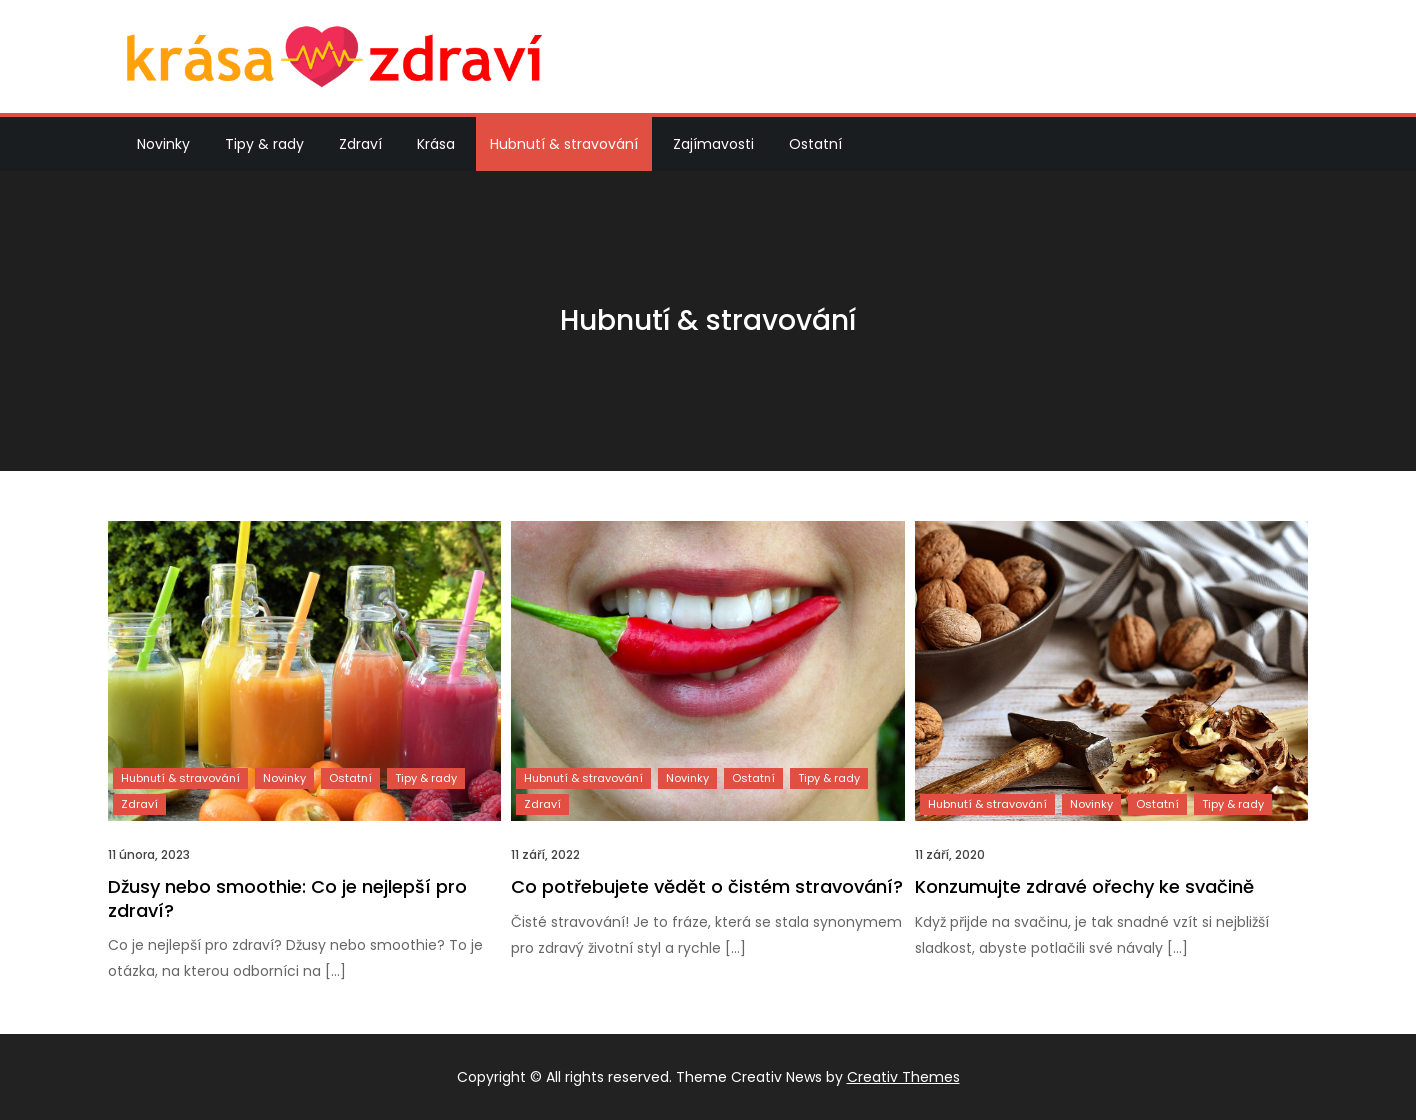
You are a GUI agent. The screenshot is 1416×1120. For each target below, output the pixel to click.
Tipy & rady (264, 144)
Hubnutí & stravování (564, 144)
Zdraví (360, 144)
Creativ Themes (903, 1077)
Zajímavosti (713, 144)
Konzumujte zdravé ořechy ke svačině (1084, 886)
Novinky (163, 144)
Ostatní (815, 144)
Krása (436, 144)
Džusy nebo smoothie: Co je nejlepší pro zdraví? (287, 898)
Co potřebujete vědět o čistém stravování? (707, 886)
